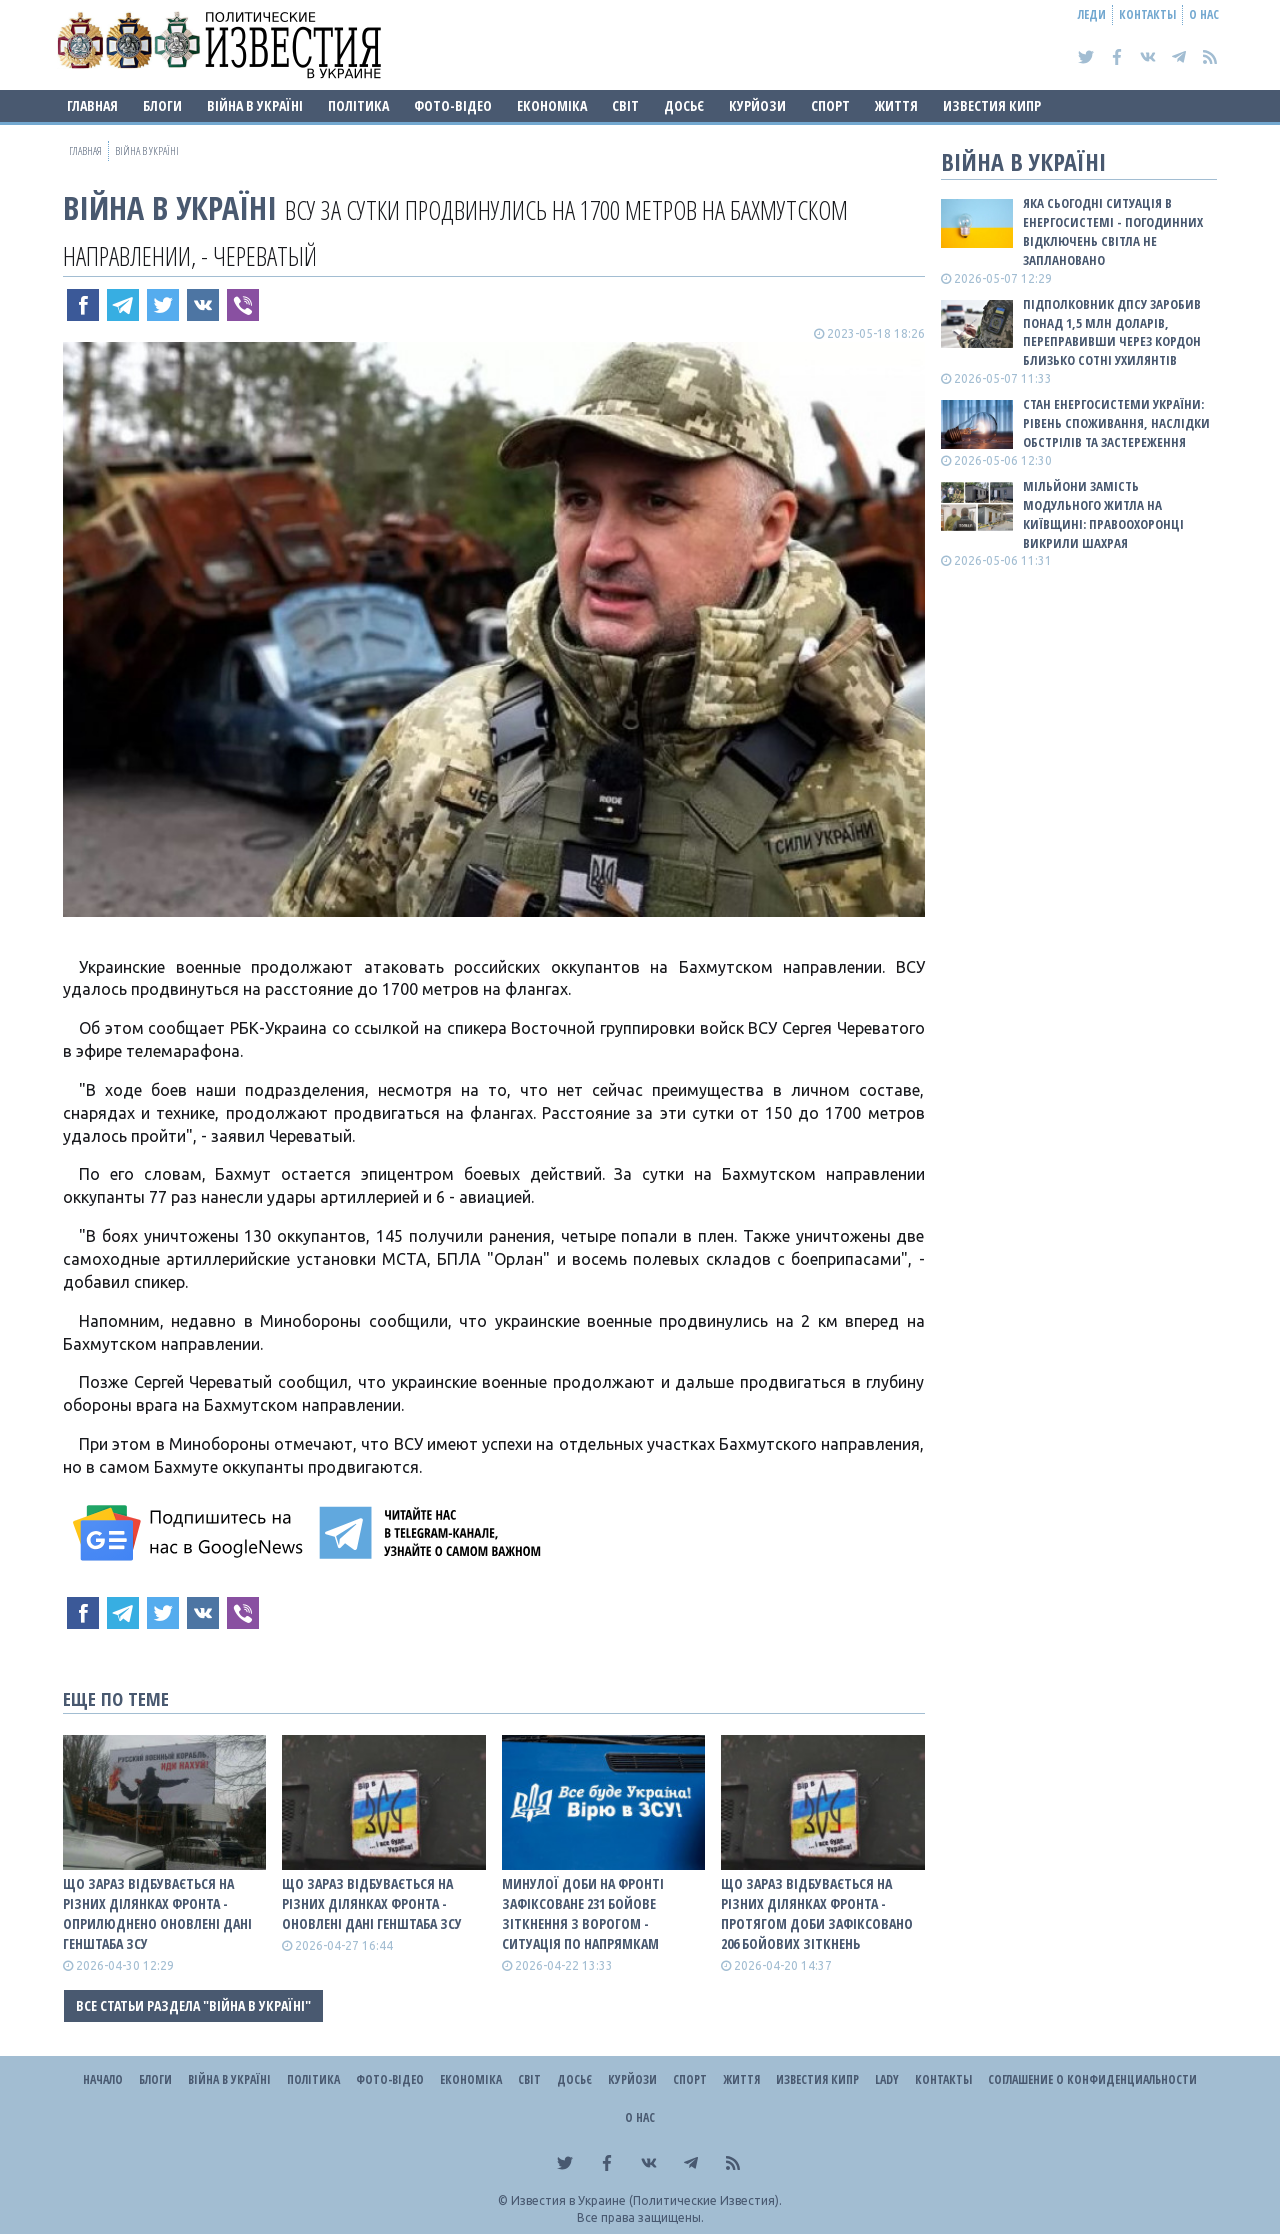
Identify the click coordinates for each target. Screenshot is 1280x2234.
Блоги (162, 105)
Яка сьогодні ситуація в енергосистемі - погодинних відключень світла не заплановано (1113, 231)
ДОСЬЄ (684, 105)
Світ (625, 105)
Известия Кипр (992, 105)
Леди (1092, 14)
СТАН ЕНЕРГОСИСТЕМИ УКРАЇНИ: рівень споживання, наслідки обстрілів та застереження (1116, 423)
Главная (92, 105)
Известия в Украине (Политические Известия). (646, 2200)
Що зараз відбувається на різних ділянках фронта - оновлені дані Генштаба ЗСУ (372, 1903)
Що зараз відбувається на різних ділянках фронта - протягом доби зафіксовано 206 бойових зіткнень (817, 1913)
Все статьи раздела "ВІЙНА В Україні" (193, 2005)
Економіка (552, 105)
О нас (1204, 14)
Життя (896, 105)
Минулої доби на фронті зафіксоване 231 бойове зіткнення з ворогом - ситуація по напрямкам (583, 1913)
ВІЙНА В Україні (255, 105)
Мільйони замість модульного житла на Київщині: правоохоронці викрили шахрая (1103, 514)
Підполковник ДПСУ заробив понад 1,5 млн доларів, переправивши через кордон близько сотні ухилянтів (1112, 332)
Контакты (1147, 14)
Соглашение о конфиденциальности (1092, 2079)
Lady (887, 2079)
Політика (358, 105)
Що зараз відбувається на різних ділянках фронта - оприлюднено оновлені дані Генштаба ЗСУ (157, 1913)
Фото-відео (453, 105)
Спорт (830, 105)
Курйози (757, 105)
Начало (103, 2079)
